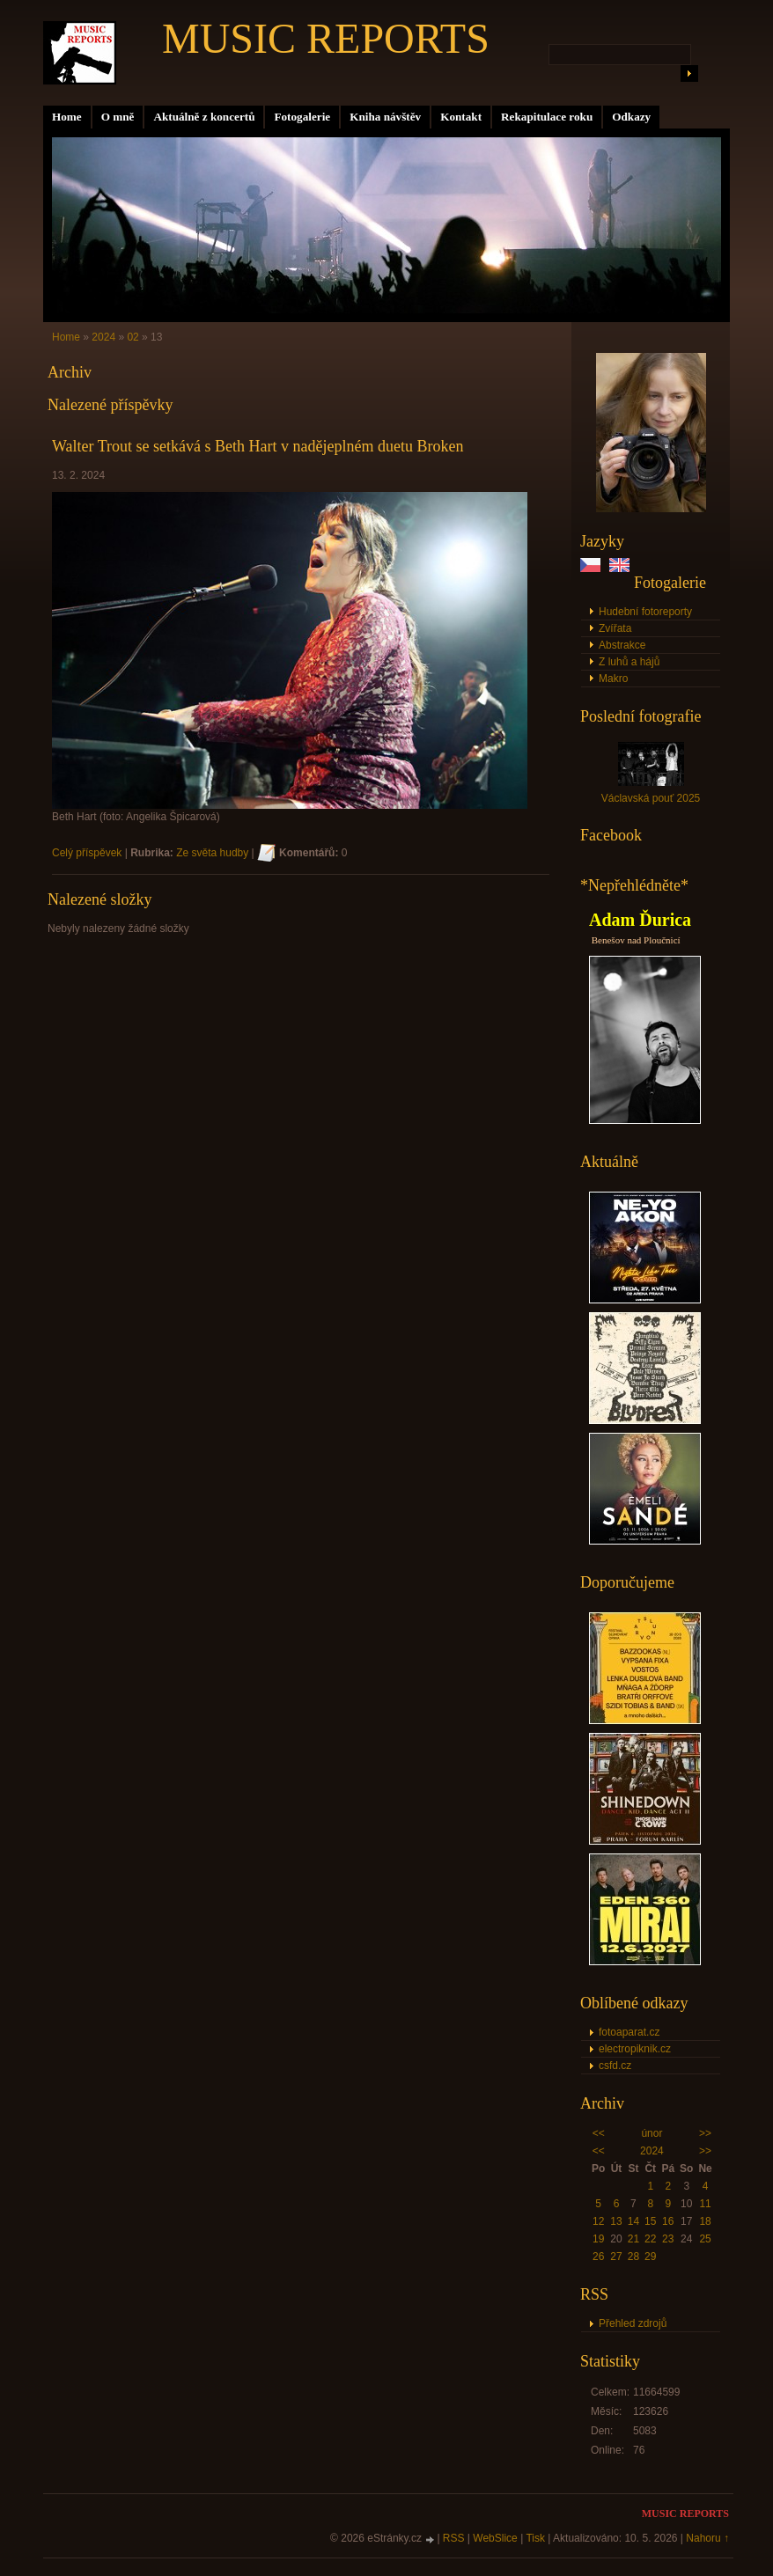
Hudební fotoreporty (645, 611)
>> (705, 2133)
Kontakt (461, 116)
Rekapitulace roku (547, 116)
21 (633, 2239)
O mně (118, 116)
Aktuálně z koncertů (203, 116)
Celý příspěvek (86, 853)
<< (599, 2133)
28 (633, 2256)
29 (650, 2256)
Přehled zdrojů (632, 2323)
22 (650, 2239)
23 (668, 2239)
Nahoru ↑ (707, 2538)
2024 (652, 2151)
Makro (613, 678)
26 (598, 2256)
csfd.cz (615, 2065)
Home (67, 116)
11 (704, 2204)
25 (704, 2239)
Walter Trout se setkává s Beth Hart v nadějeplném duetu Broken (257, 446)
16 (668, 2221)
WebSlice (495, 2538)
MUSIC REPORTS (326, 38)
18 (704, 2221)
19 (598, 2239)
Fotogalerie (302, 116)
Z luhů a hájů (629, 662)
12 (598, 2221)
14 (633, 2221)
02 (132, 337)
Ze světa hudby (212, 853)
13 (616, 2221)
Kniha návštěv (385, 116)
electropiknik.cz (635, 2049)
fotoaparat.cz (629, 2032)
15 (650, 2221)
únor (651, 2133)
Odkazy (631, 116)
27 (616, 2256)
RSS (454, 2538)
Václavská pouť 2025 (651, 798)
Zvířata (615, 628)
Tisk (535, 2538)
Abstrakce (622, 645)
